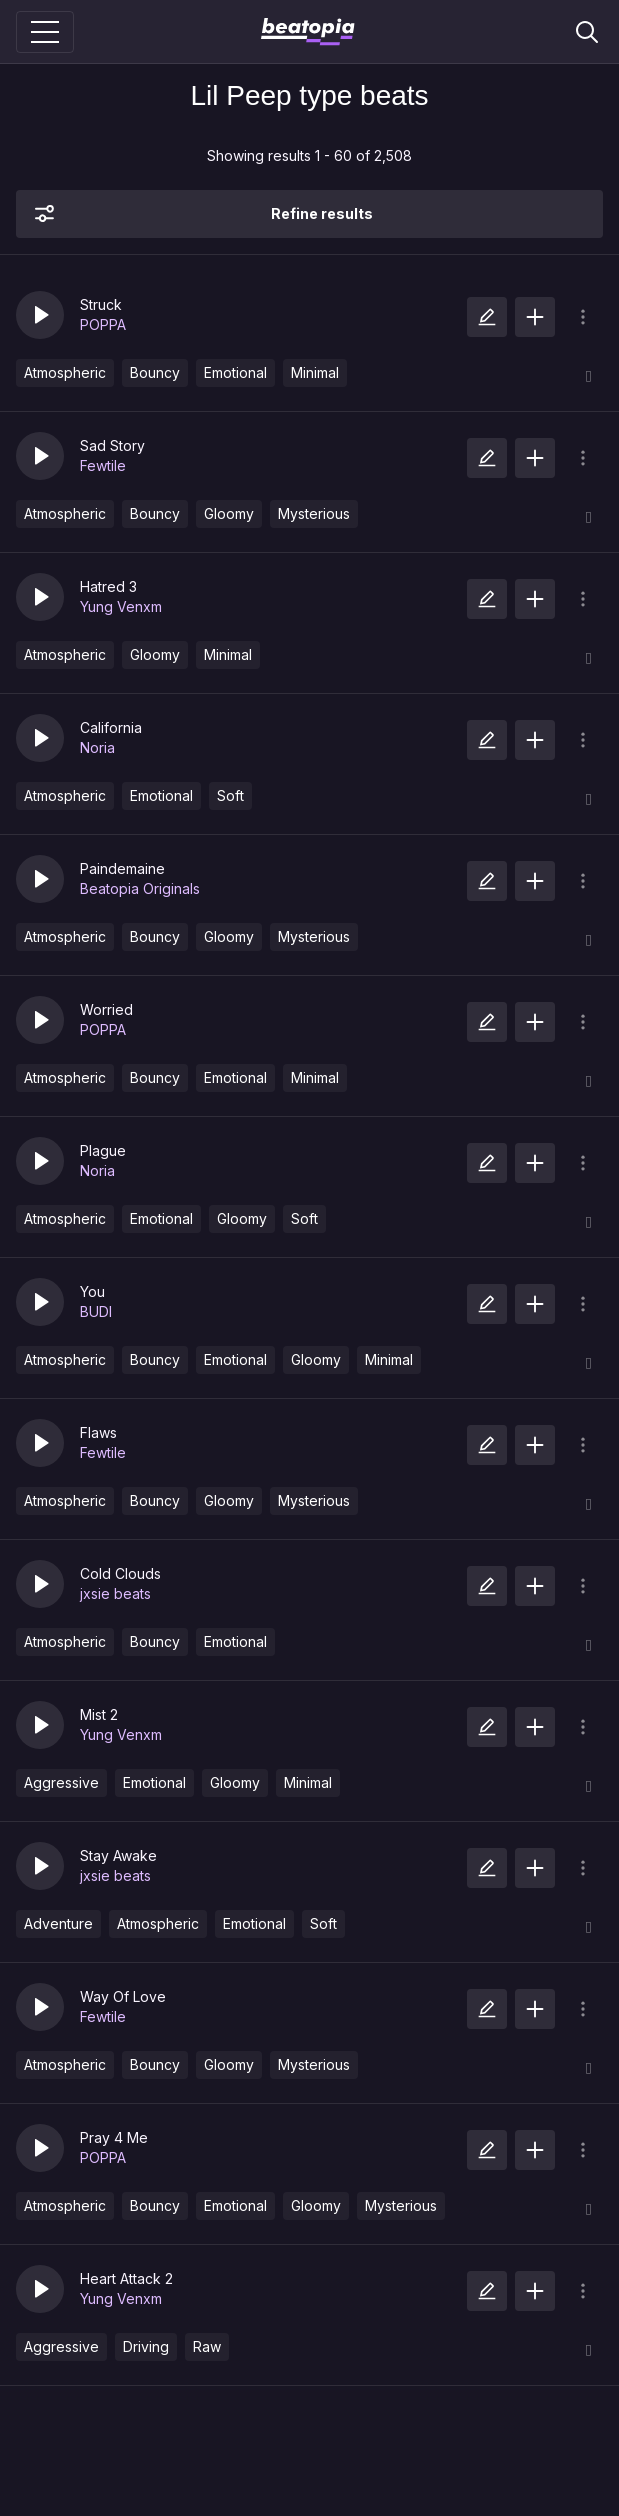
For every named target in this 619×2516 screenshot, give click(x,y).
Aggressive (61, 1782)
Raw (207, 2346)
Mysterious (314, 513)
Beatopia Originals (140, 888)
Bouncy (155, 372)
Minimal (315, 372)
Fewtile (103, 465)
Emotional (235, 372)
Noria (97, 747)
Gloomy (229, 513)
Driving (146, 2346)
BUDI (96, 1311)
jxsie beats (115, 1593)
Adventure (58, 1923)
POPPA (103, 324)
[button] (40, 315)
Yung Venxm (121, 606)
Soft (230, 795)
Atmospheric (65, 372)
